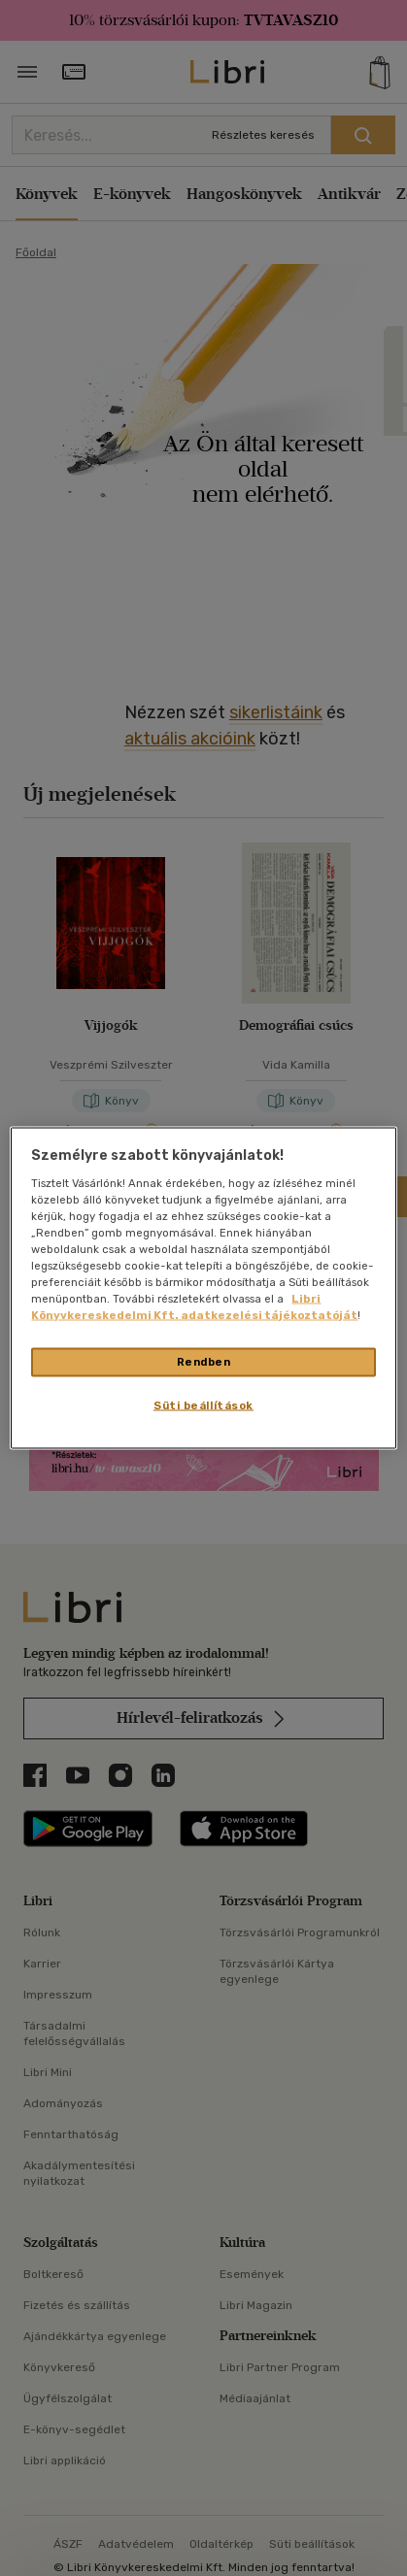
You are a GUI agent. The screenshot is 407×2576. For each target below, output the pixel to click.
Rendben (204, 1362)
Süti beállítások (203, 1405)
